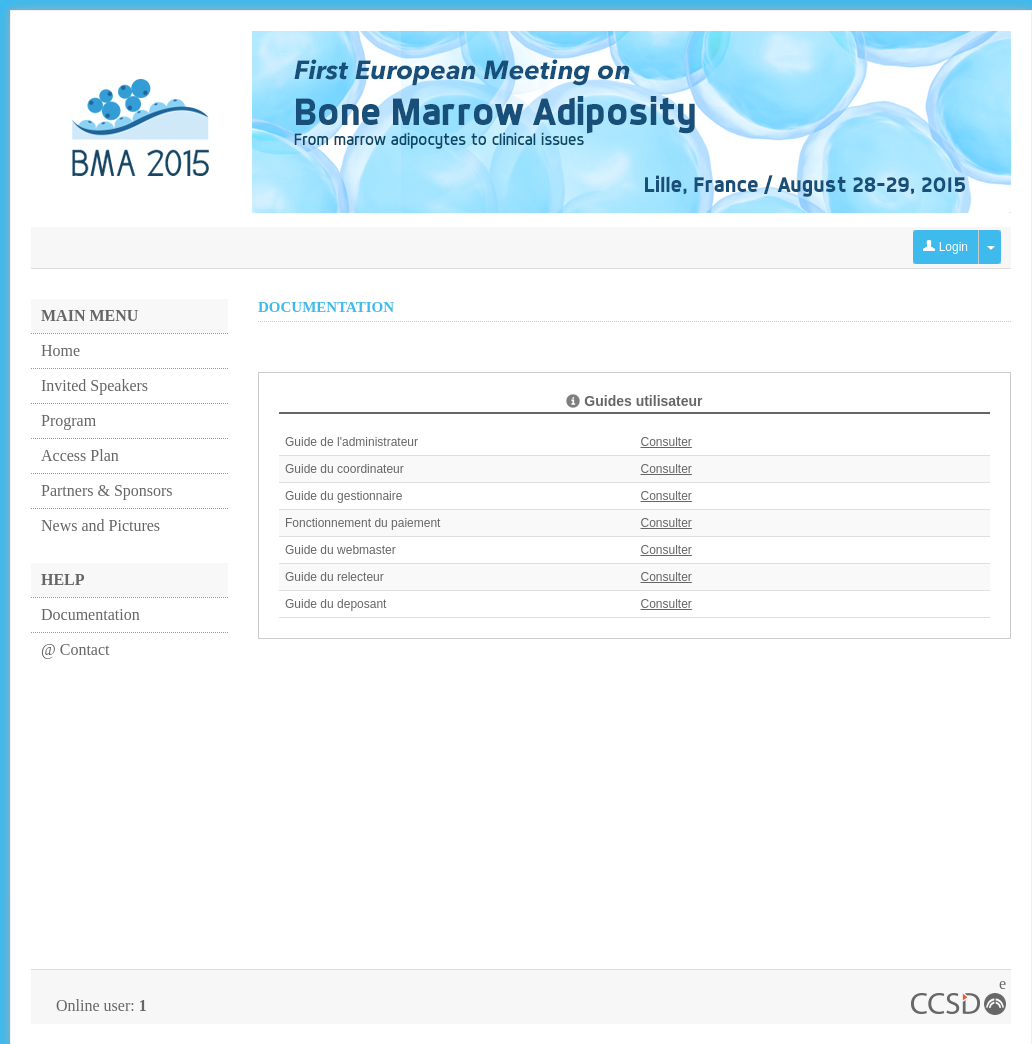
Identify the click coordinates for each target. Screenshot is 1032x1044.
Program (68, 420)
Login (945, 247)
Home (60, 350)
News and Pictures (100, 525)
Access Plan (80, 455)
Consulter (666, 442)
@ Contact (75, 649)
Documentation (90, 614)
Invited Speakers (94, 385)
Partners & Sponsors (107, 490)
